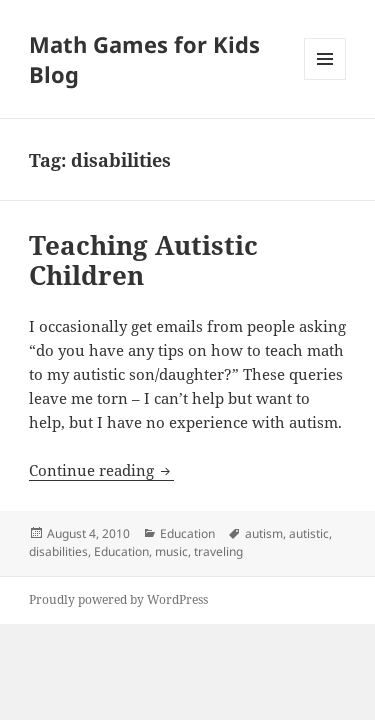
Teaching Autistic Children (143, 260)
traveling (218, 551)
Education (187, 533)
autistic (309, 533)
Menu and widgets (325, 79)
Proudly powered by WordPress (118, 599)
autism (264, 533)
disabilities (58, 551)
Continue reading (101, 470)
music (171, 551)
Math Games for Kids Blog (144, 59)
